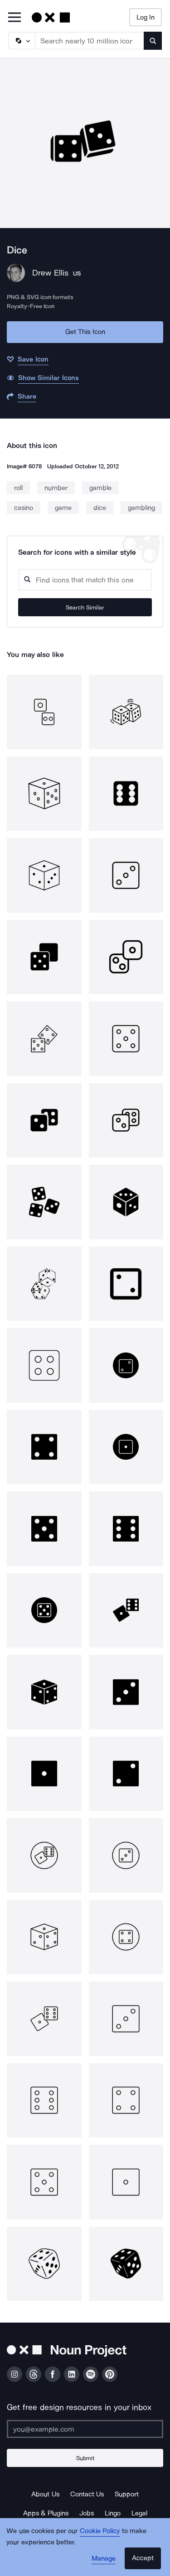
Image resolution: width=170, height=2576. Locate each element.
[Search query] (85, 580)
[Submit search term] (153, 41)
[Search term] (90, 41)
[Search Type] (21, 41)
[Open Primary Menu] (14, 18)
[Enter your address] (85, 2429)
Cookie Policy (100, 2531)
